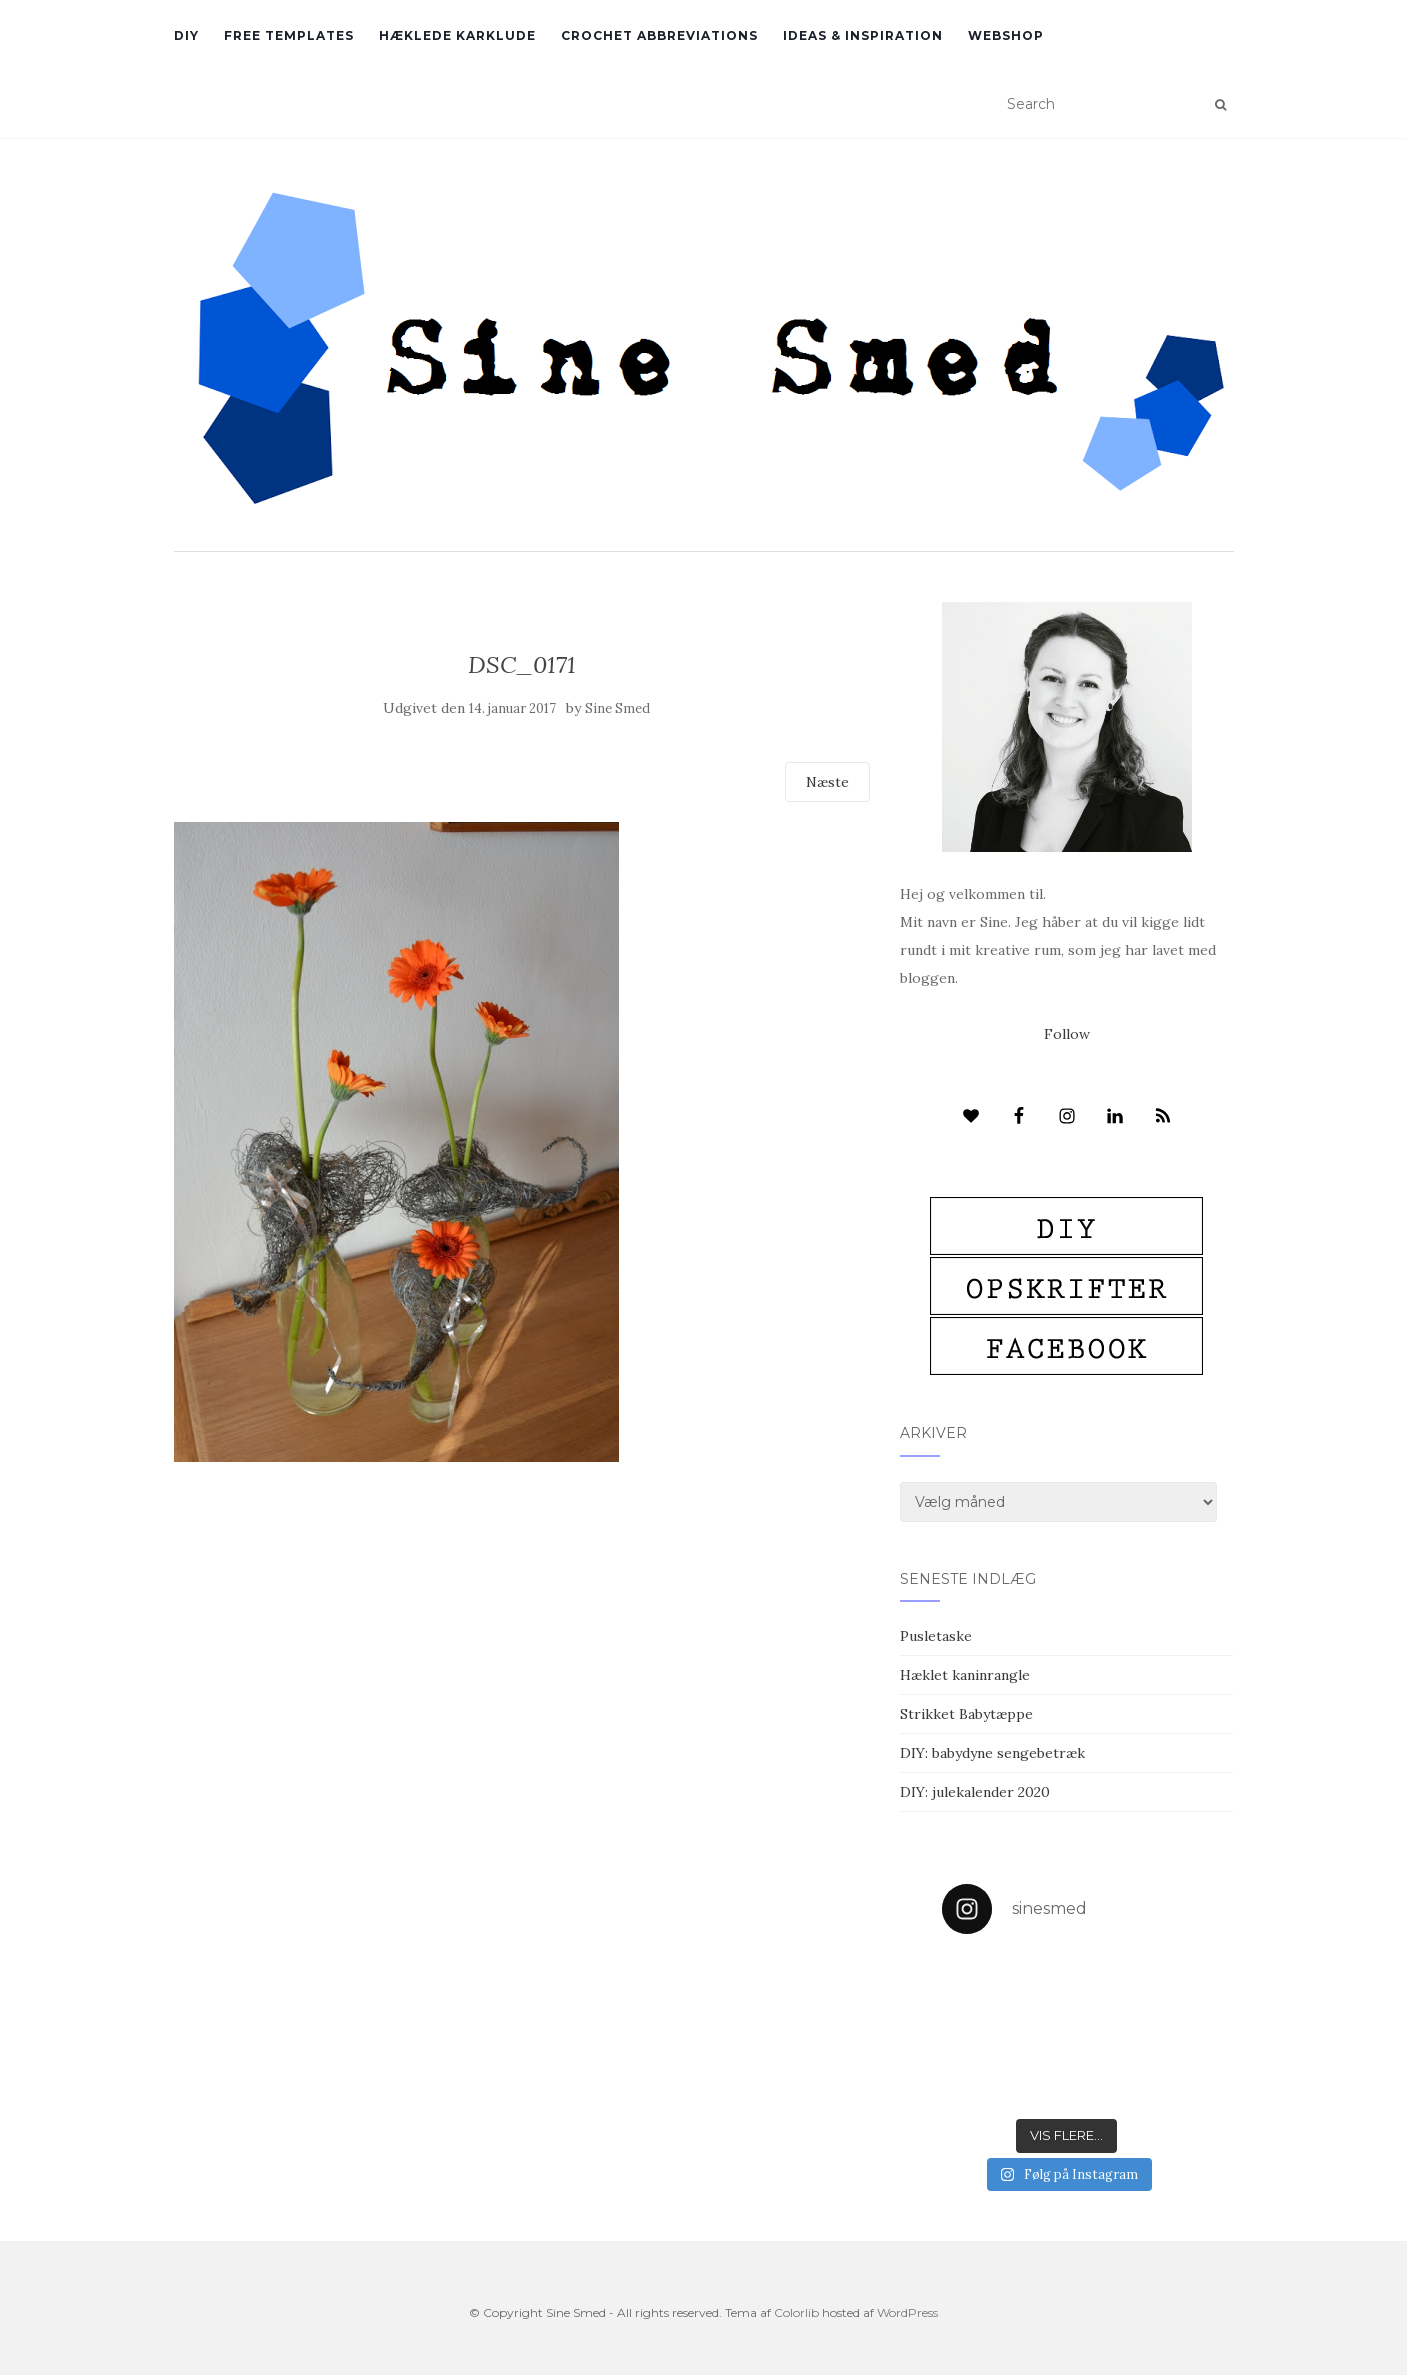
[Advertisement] (522, 1607)
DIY (186, 35)
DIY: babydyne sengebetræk (992, 1753)
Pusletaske (936, 1636)
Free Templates (289, 35)
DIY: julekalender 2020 (975, 1792)
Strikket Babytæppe (966, 1714)
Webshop (1006, 35)
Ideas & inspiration (863, 35)
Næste (827, 782)
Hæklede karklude (457, 35)
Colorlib (796, 2312)
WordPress (907, 2312)
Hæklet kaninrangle (965, 1675)
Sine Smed (617, 708)
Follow (1067, 1034)
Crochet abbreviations (659, 35)
